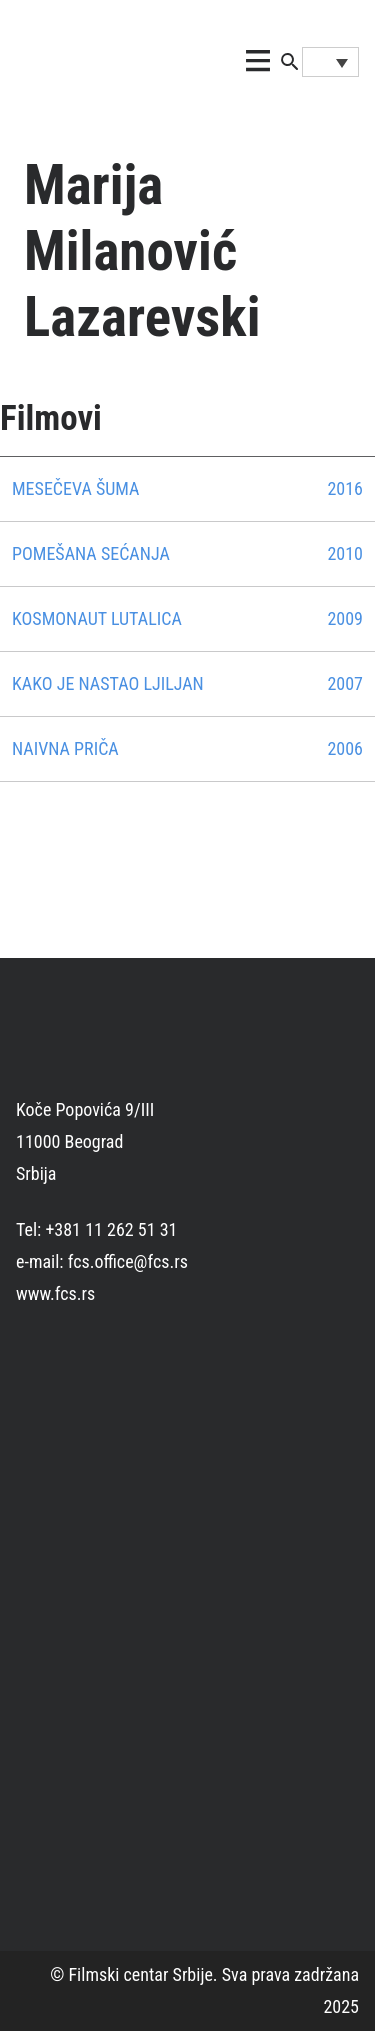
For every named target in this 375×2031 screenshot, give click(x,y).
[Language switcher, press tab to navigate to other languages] (330, 62)
